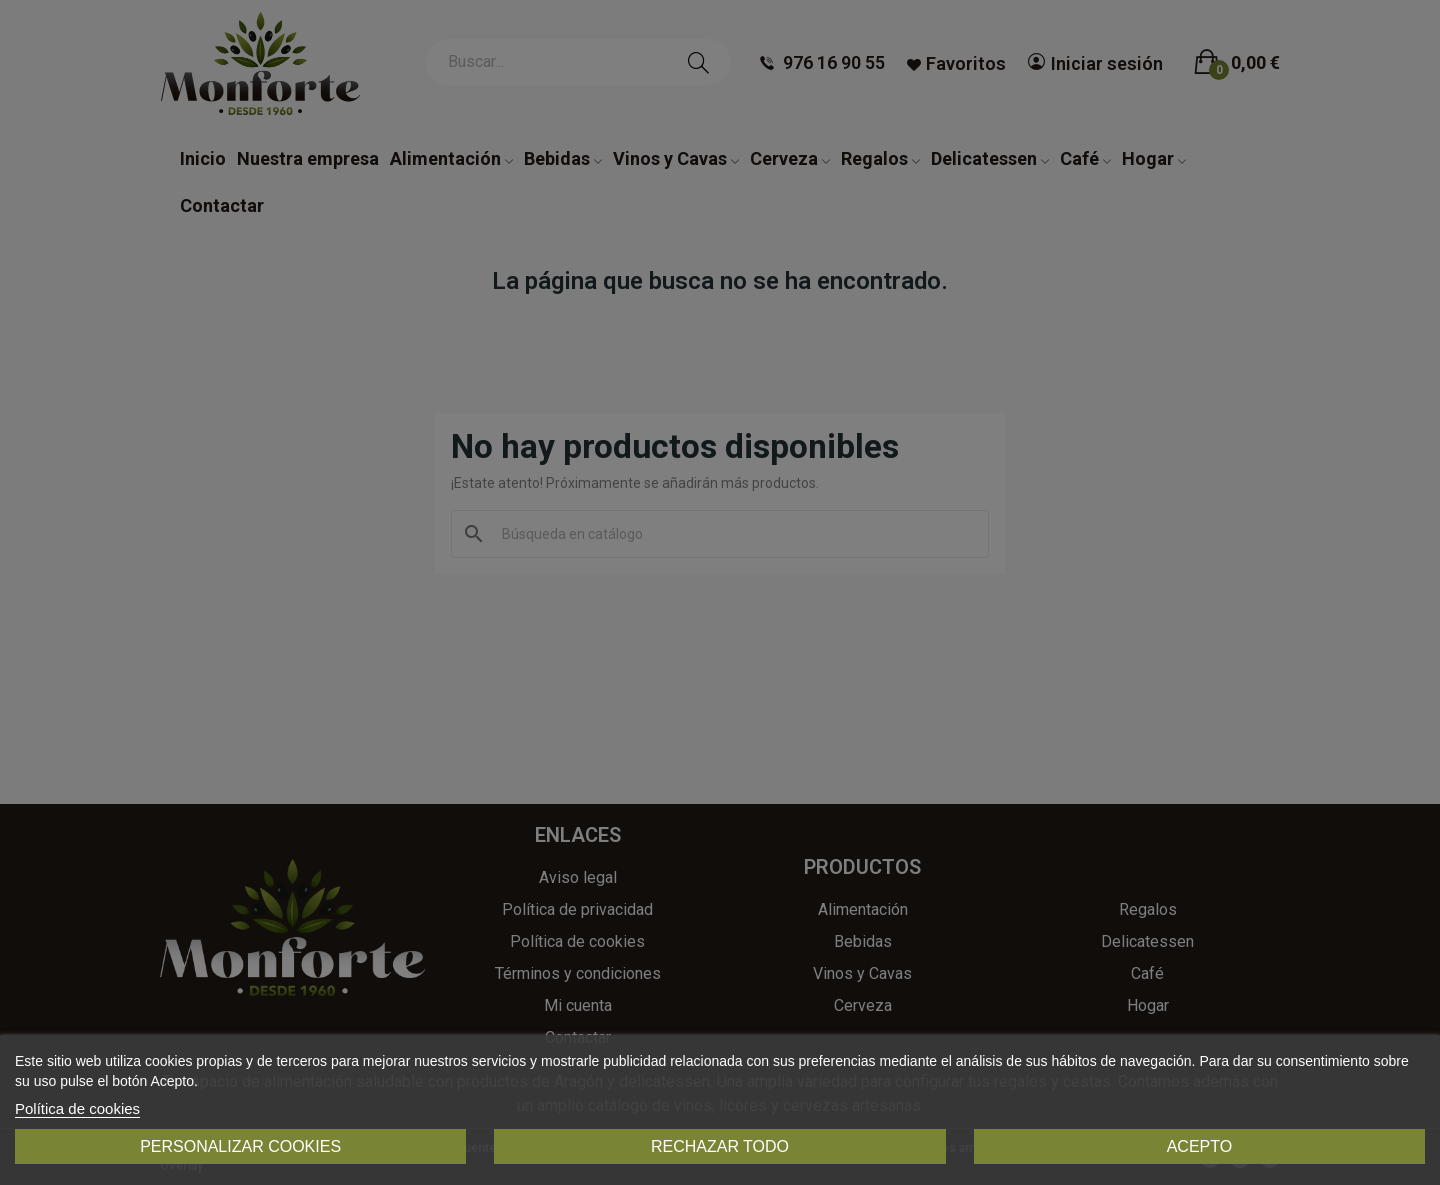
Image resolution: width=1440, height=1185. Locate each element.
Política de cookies (77, 1108)
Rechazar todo (720, 1146)
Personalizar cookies (240, 1146)
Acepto (1200, 1146)
